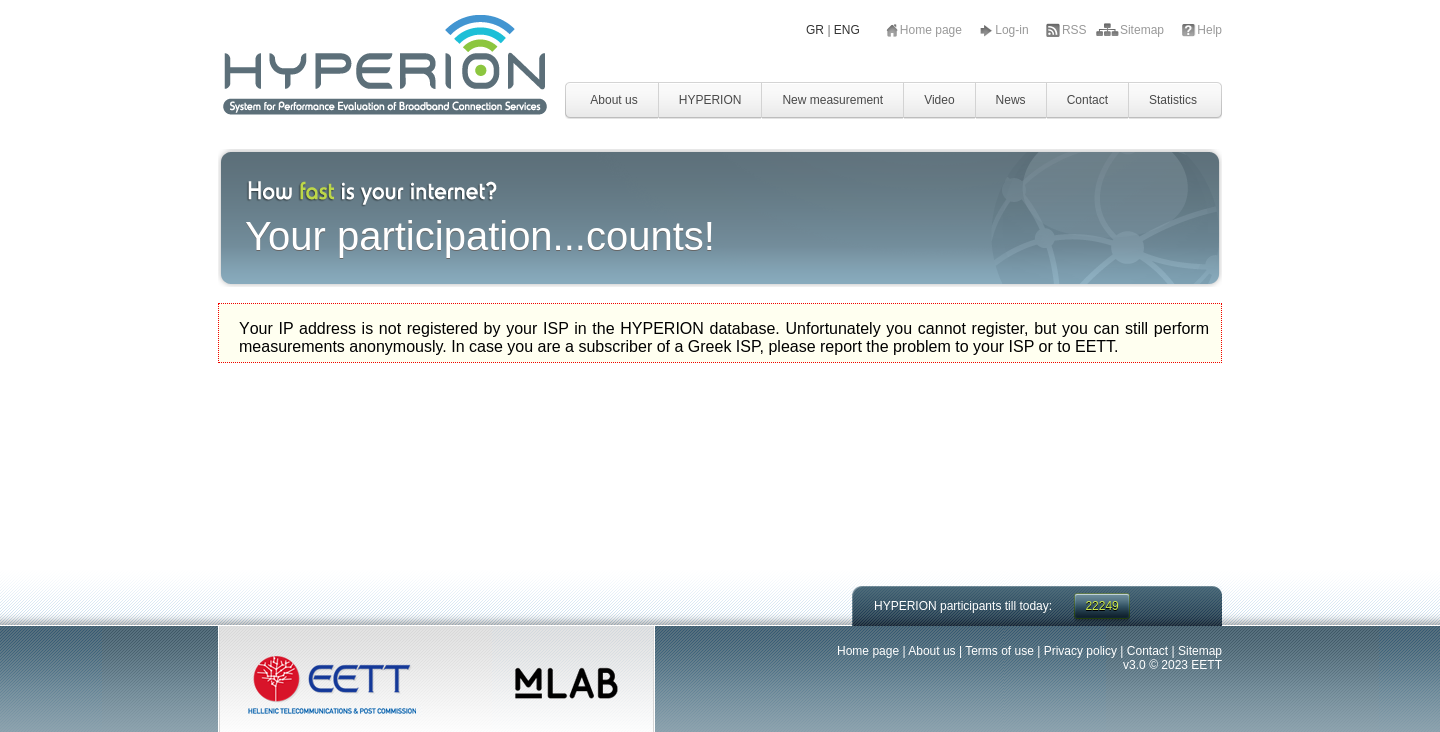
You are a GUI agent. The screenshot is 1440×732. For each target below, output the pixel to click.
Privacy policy (1080, 651)
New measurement (832, 100)
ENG (847, 30)
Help (1209, 30)
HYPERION (710, 100)
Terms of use (999, 651)
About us (613, 100)
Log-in (1013, 30)
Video (939, 100)
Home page (932, 30)
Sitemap (1143, 30)
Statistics (1173, 100)
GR (815, 30)
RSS (1076, 30)
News (1011, 100)
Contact (1087, 100)
